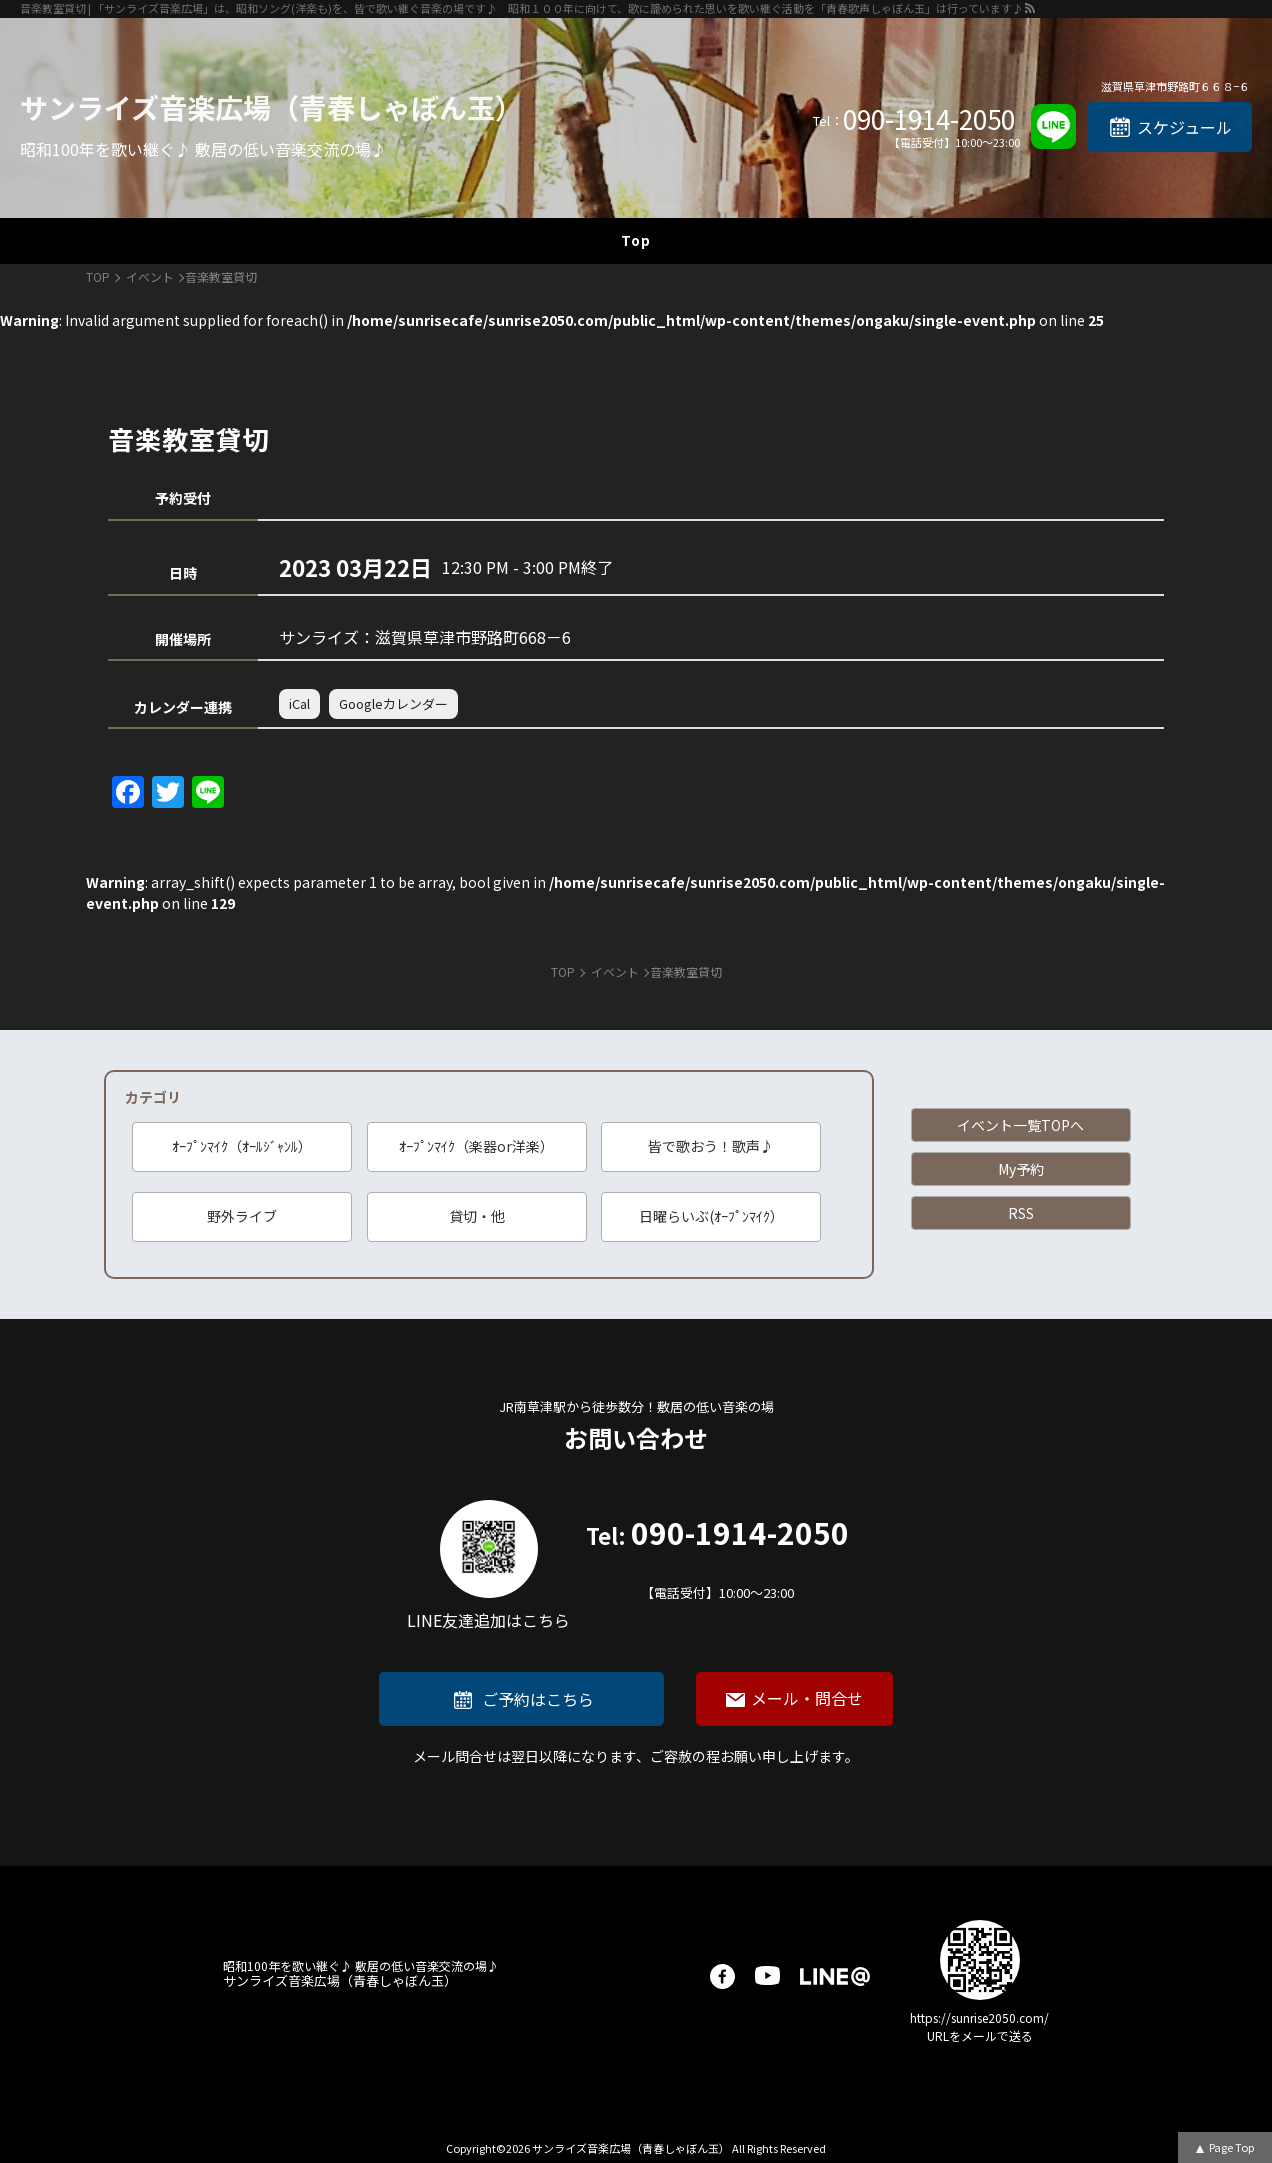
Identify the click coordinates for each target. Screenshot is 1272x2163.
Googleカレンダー (393, 703)
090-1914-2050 (929, 119)
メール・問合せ (807, 1698)
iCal (299, 703)
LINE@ (835, 1976)
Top (636, 240)
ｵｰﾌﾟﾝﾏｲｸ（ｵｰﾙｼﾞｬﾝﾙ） (242, 1146)
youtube (767, 1976)
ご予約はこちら (538, 1699)
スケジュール (1184, 127)
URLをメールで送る (980, 2035)
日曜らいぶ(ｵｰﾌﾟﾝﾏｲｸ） (711, 1216)
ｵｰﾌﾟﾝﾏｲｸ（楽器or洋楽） (476, 1146)
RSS (1021, 1213)
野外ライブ (242, 1216)
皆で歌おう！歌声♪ (711, 1146)
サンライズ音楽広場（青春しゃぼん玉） (271, 107)
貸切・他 (477, 1216)
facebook (722, 1976)
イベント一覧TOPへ (1020, 1125)
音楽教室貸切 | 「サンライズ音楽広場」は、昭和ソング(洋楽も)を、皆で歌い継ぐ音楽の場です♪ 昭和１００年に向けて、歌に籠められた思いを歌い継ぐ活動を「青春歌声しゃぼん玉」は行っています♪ (521, 8)
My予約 (1021, 1169)
